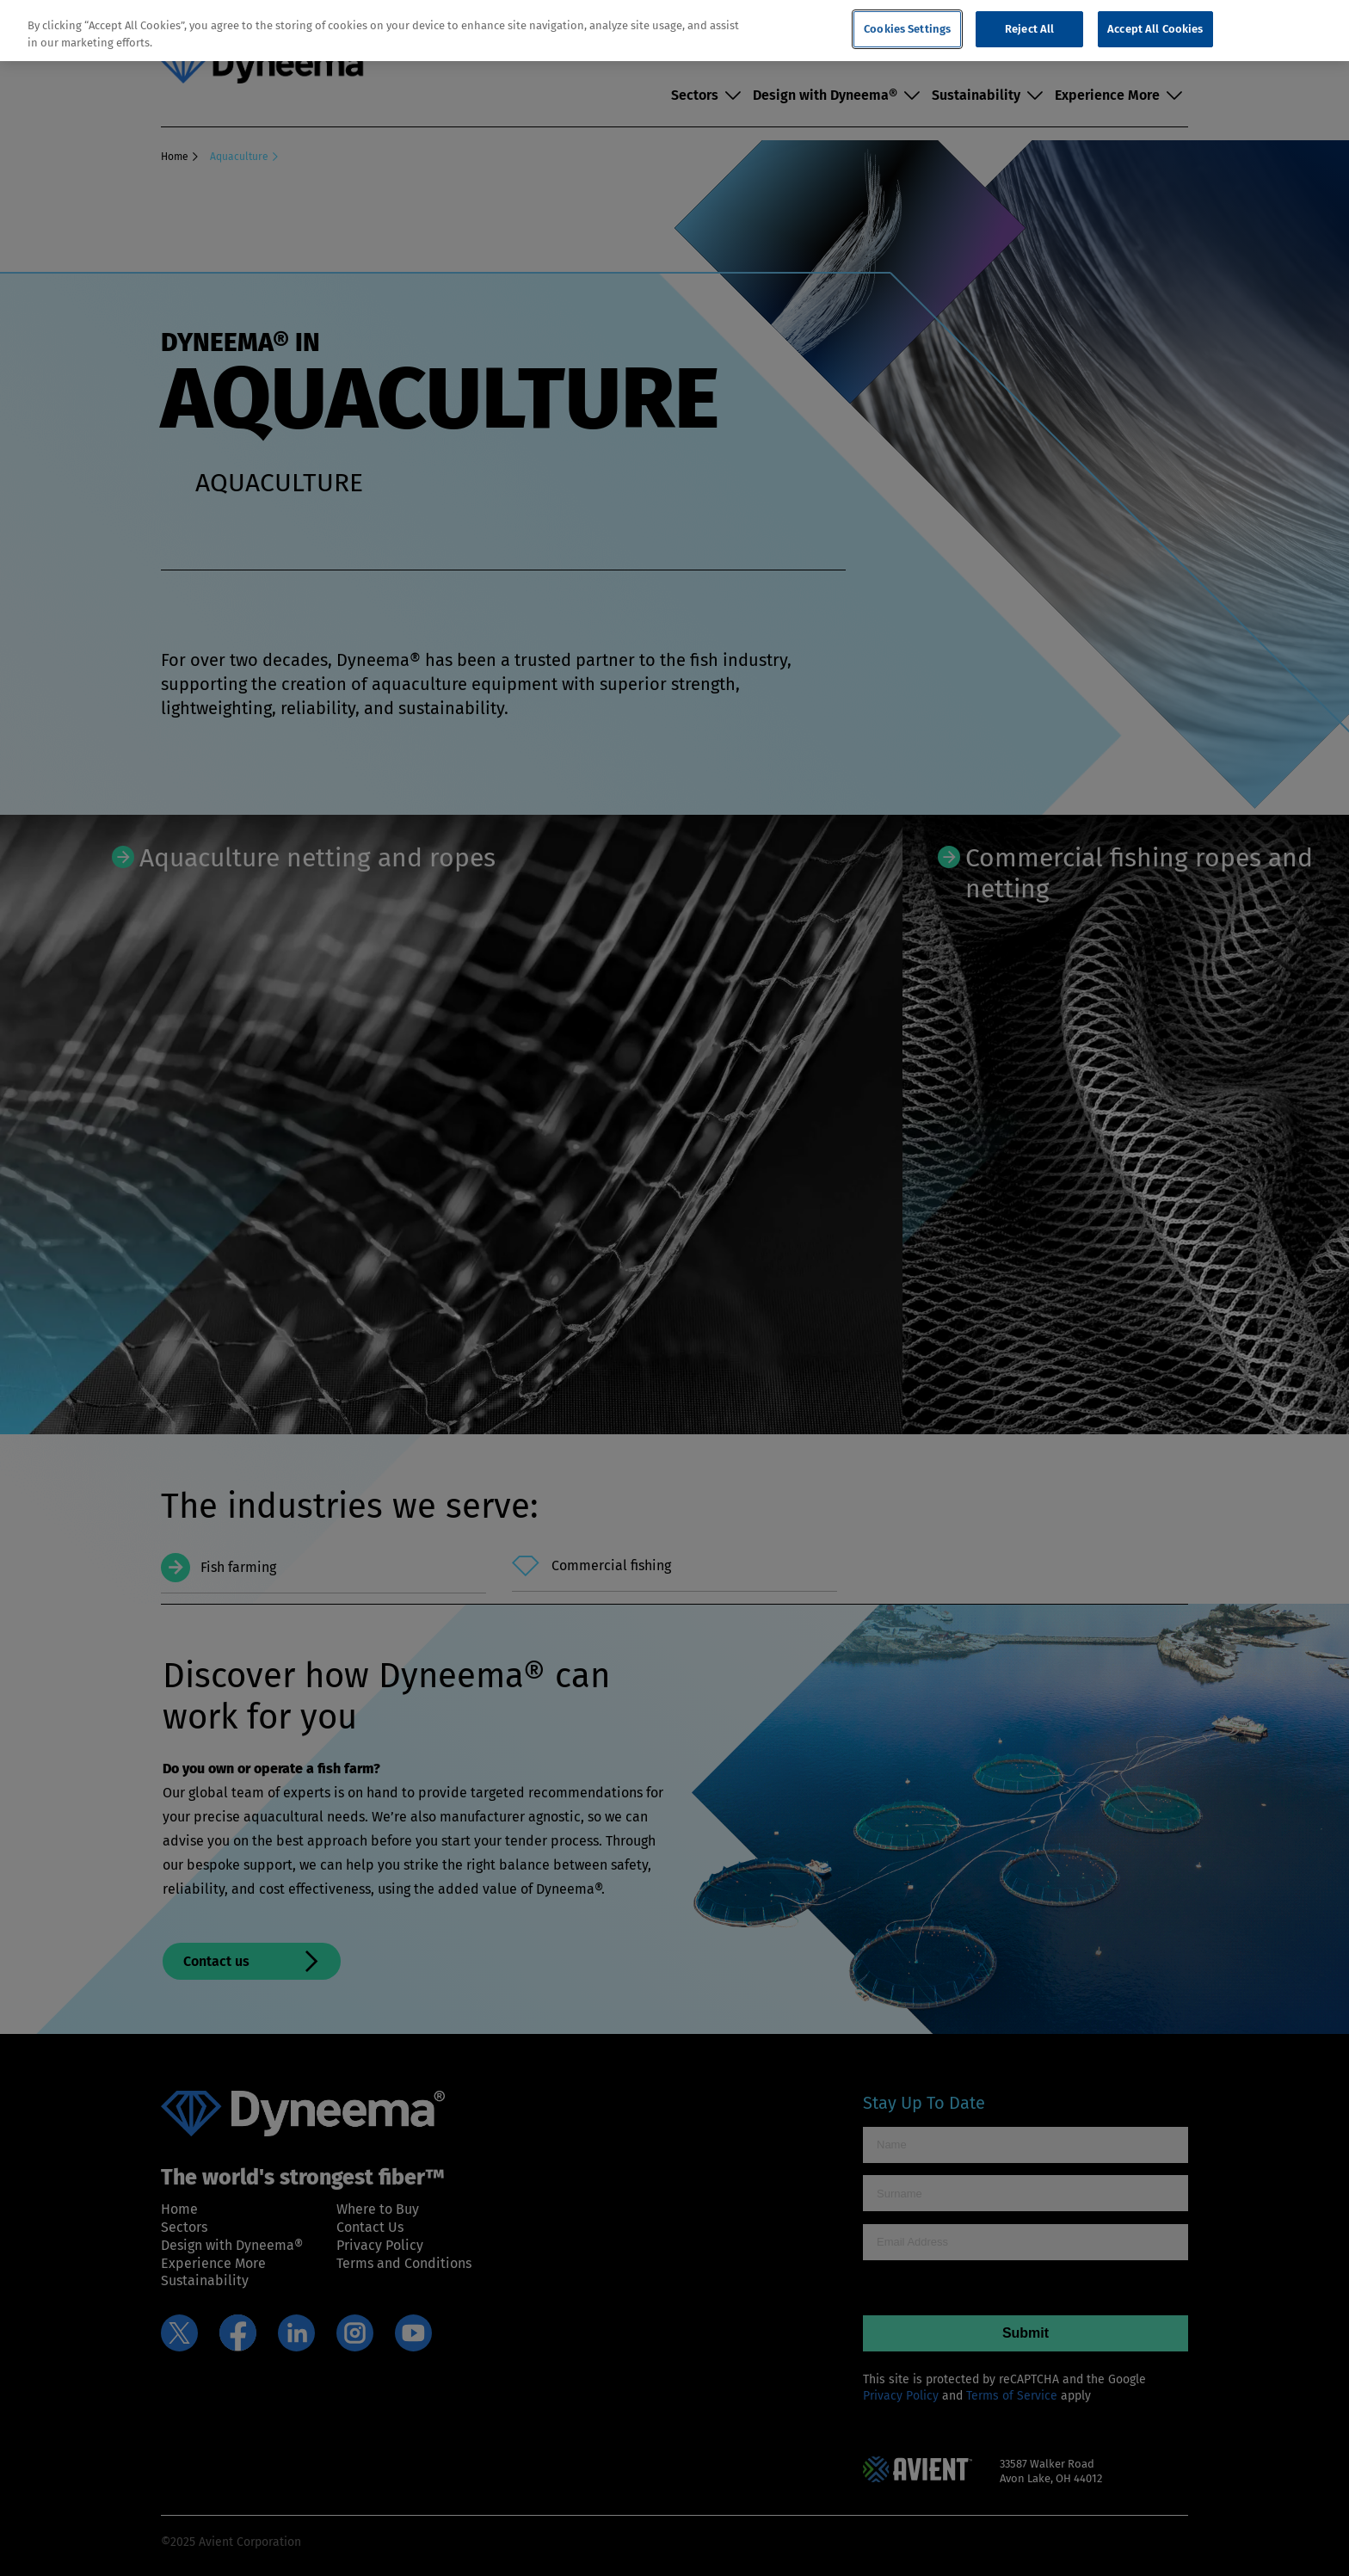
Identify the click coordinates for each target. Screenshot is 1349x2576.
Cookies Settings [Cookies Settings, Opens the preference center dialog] (907, 28)
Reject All (1029, 28)
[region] (674, 30)
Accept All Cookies (1155, 28)
